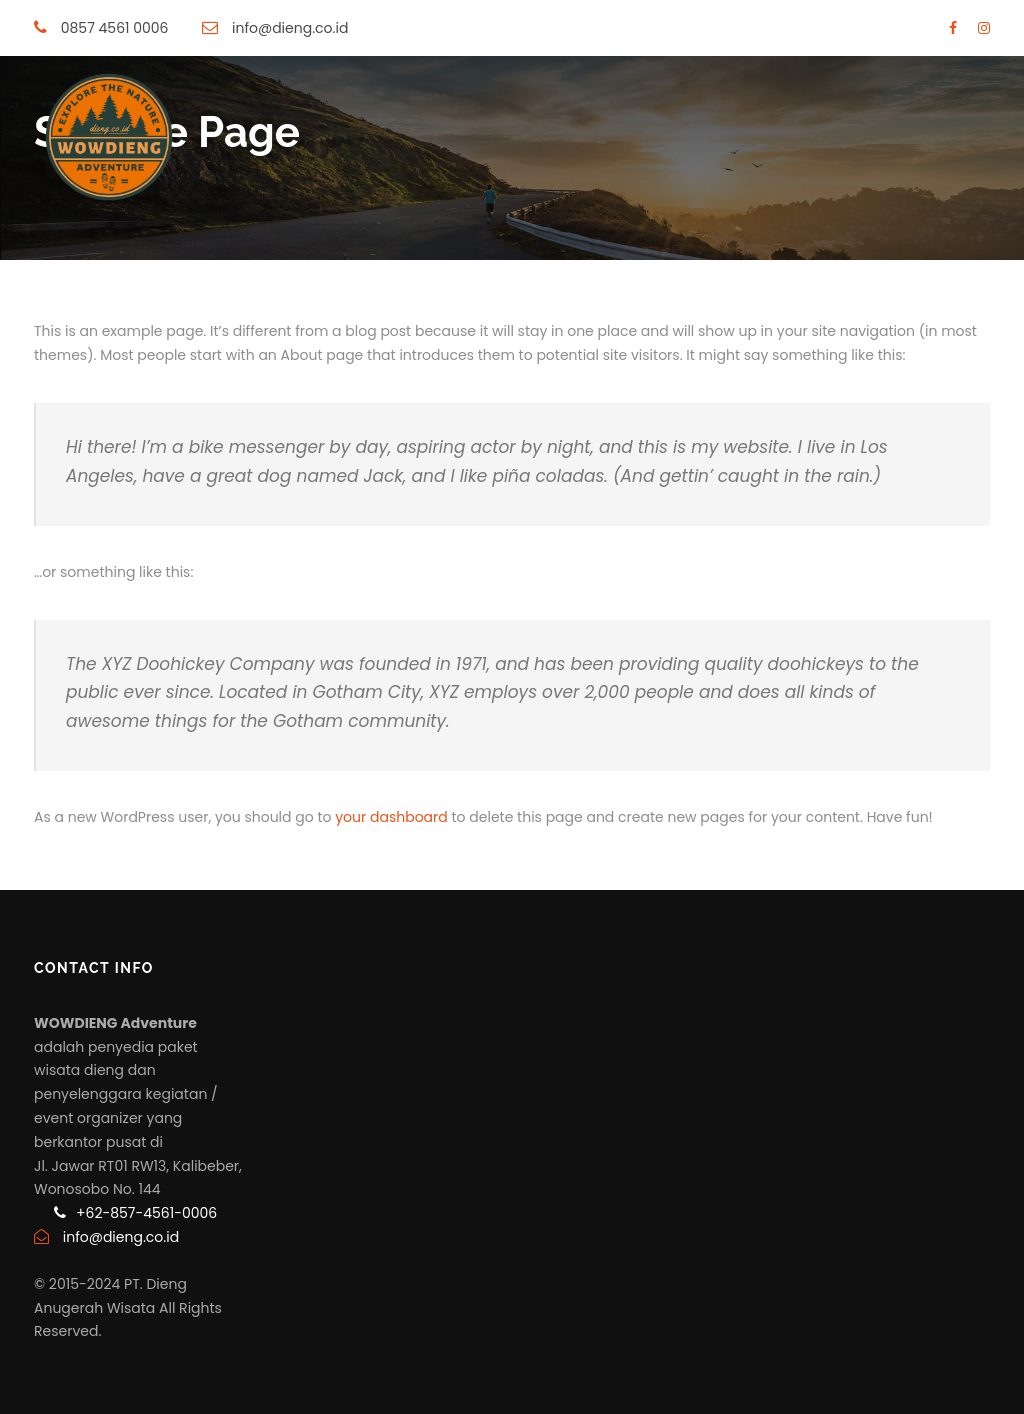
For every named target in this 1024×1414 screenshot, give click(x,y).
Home (180, 287)
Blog (926, 287)
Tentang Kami (834, 287)
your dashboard (391, 817)
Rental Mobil (712, 287)
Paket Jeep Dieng (411, 287)
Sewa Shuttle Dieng (570, 287)
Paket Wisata (274, 287)
